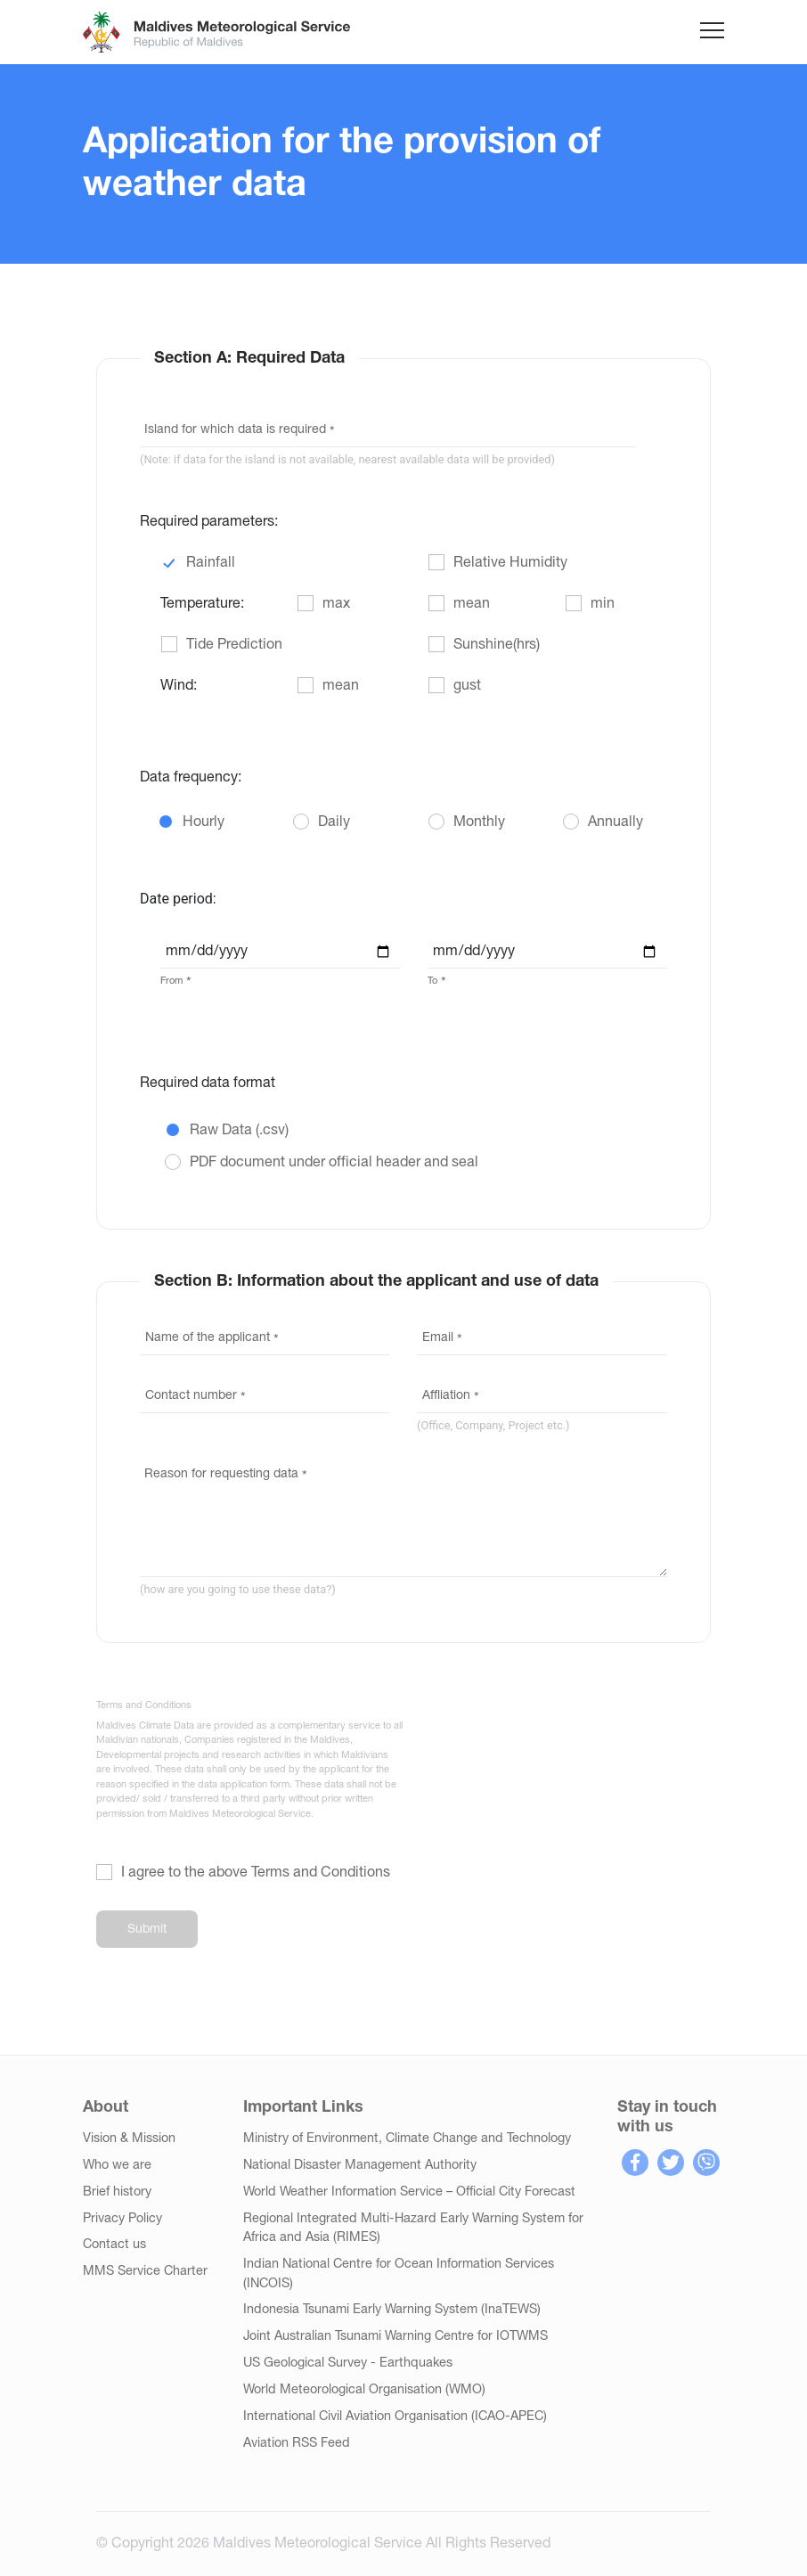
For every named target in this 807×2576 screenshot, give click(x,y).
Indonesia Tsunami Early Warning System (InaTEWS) (392, 2310)
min (603, 604)
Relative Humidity (510, 563)
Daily (334, 822)
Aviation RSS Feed (296, 2443)
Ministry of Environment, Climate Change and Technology (407, 2139)
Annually (615, 822)
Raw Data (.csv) (239, 1130)
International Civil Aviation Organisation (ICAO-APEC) (395, 2417)
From (171, 981)
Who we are (117, 2165)
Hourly (203, 822)
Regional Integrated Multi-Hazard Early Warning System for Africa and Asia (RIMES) (413, 2229)
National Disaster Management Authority (360, 2165)
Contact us (114, 2245)
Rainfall (210, 563)
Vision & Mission (129, 2139)
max (336, 604)
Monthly (479, 822)
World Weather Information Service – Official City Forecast (409, 2192)
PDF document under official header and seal (334, 1163)
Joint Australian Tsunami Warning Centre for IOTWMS (395, 2337)
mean (471, 604)
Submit (147, 1929)
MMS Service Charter (145, 2272)
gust (467, 686)
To (432, 981)
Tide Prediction (234, 645)
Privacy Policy (122, 2219)
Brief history (117, 2192)
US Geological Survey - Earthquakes (347, 2363)
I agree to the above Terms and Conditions (255, 1873)
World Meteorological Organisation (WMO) (364, 2390)
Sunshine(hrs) (496, 645)
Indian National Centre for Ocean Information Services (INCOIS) (398, 2274)
